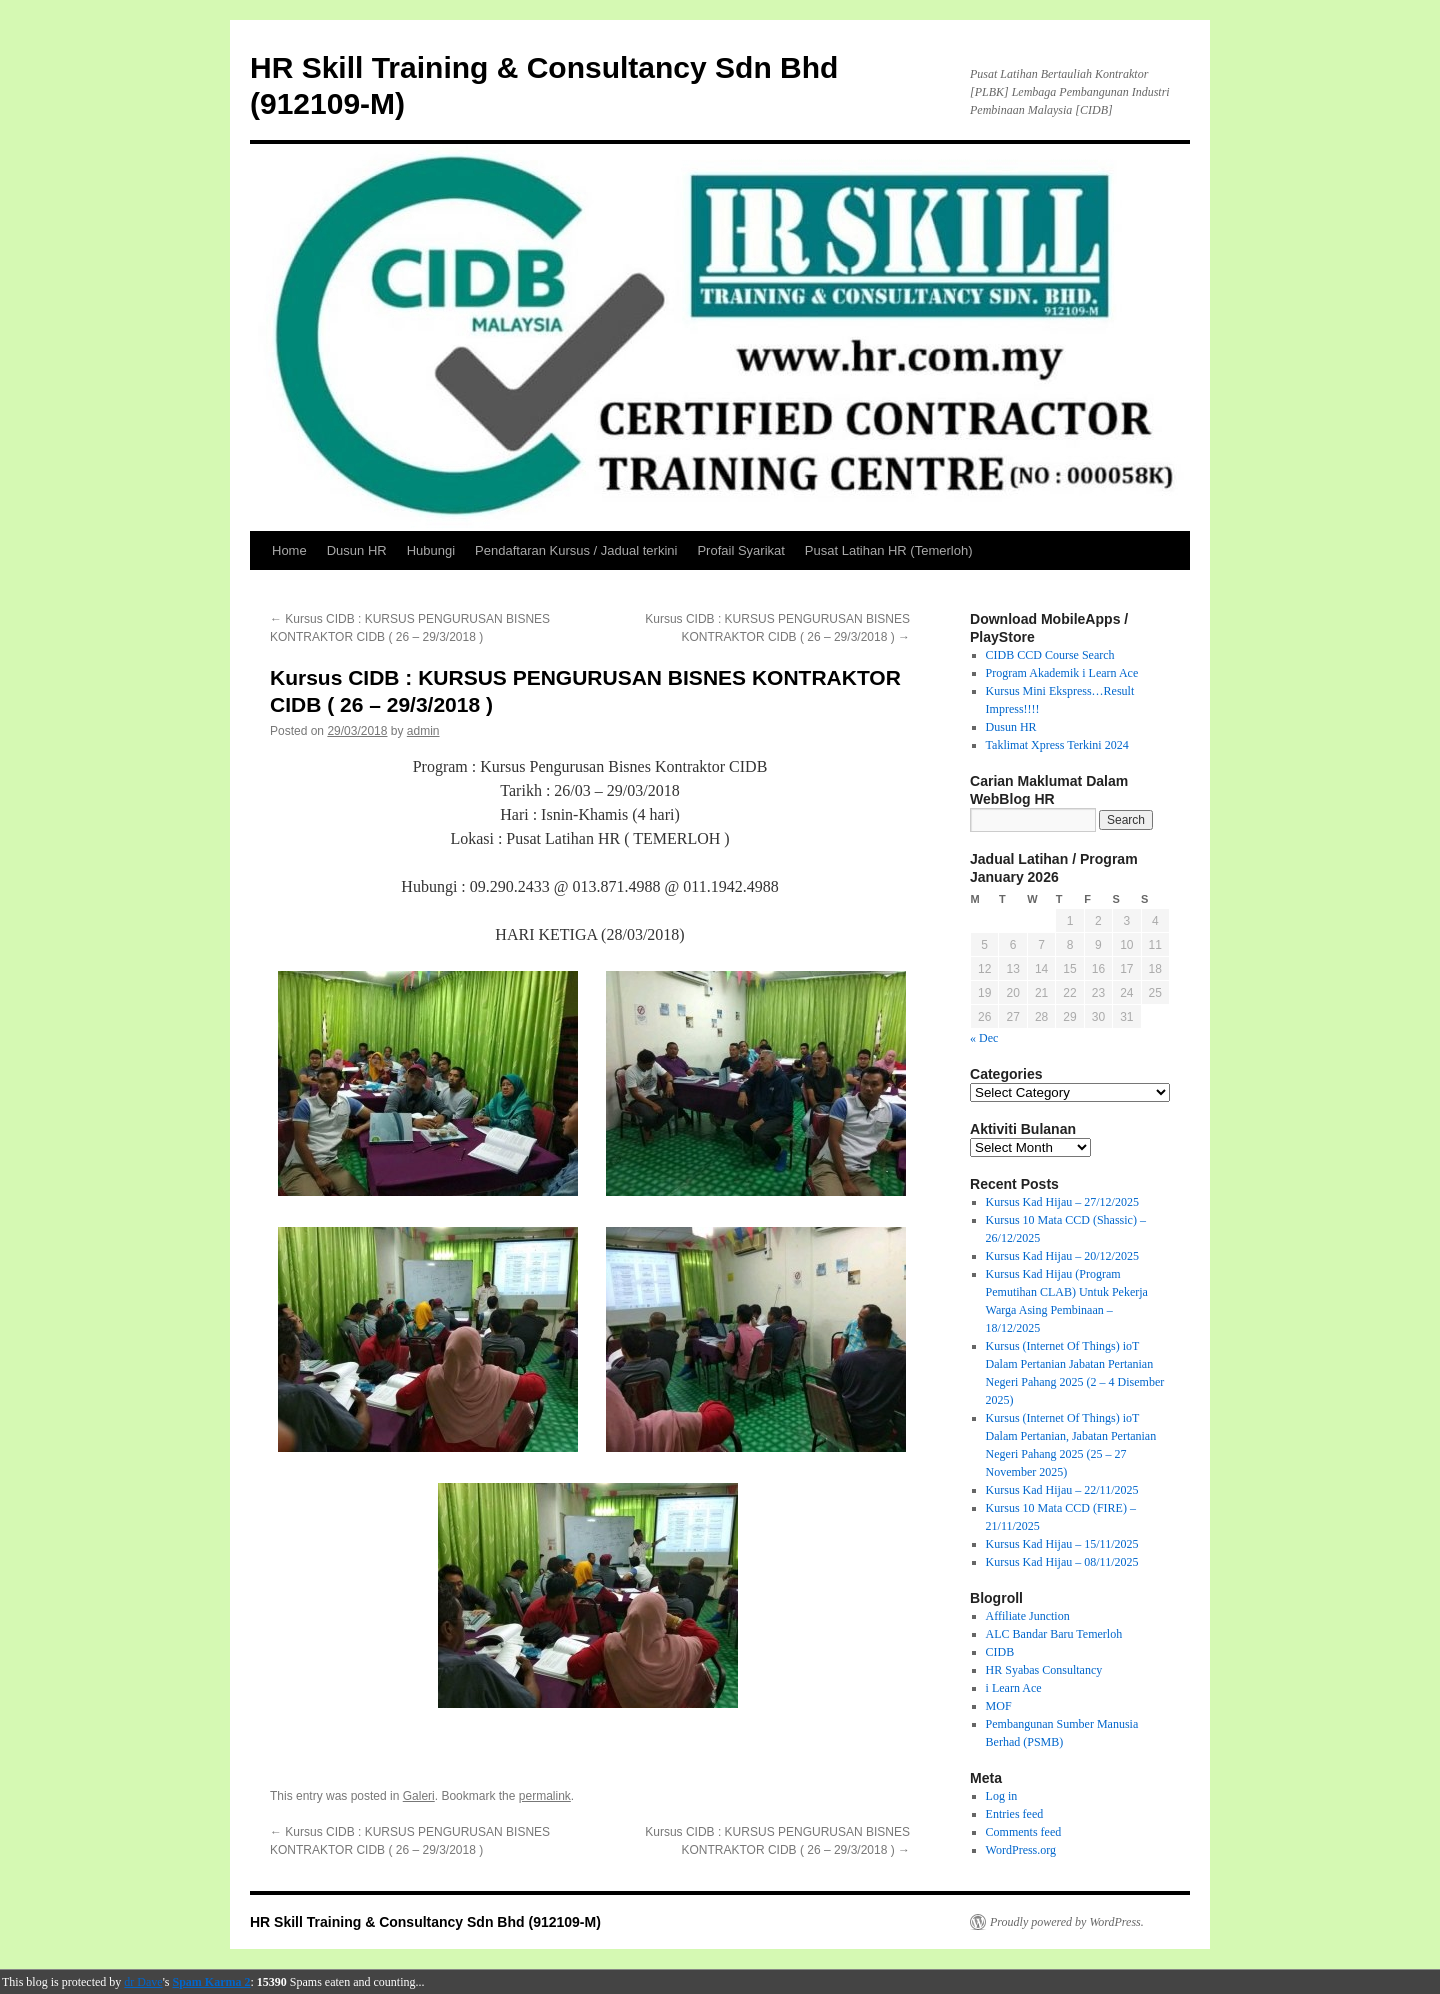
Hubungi (431, 550)
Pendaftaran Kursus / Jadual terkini (576, 550)
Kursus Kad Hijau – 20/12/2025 (1062, 1256)
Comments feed (1024, 1832)
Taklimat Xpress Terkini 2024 (1057, 745)
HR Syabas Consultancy (1044, 1670)
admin (423, 731)
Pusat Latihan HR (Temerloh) (889, 550)
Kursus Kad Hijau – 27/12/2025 (1062, 1202)
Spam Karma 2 (212, 1982)
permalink (545, 1796)
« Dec (984, 1038)
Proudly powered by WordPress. (1067, 1922)
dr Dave (143, 1982)
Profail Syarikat (740, 550)
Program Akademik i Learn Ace (1062, 673)
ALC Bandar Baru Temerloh (1054, 1634)
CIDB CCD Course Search (1050, 655)
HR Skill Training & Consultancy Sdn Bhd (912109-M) (425, 1922)
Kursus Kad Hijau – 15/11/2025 (1062, 1544)
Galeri (419, 1796)
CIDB (1000, 1652)
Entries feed (1015, 1814)
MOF (999, 1706)
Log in (1002, 1796)
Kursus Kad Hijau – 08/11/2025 (1062, 1562)
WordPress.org (1021, 1850)
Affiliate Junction (1028, 1616)
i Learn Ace (1014, 1688)
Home (289, 550)
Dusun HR (357, 550)
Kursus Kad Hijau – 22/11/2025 (1062, 1490)
